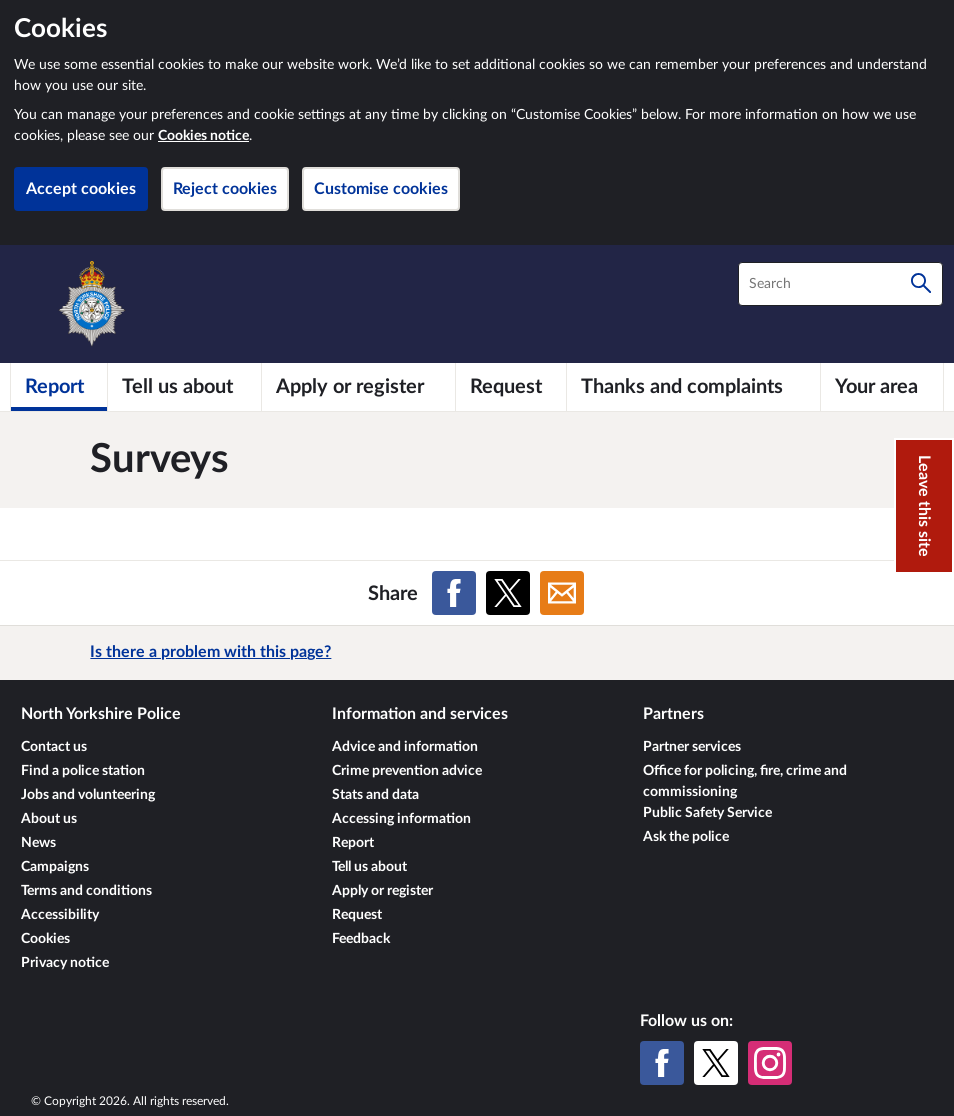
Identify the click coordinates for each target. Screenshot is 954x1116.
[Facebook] (662, 1063)
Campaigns (55, 867)
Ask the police (686, 837)
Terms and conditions (86, 891)
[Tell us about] (184, 387)
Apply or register (382, 891)
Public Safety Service (707, 813)
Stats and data (375, 795)
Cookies (45, 939)
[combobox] (840, 284)
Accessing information (401, 819)
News (38, 843)
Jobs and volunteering (88, 795)
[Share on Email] (562, 593)
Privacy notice (65, 963)
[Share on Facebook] (454, 593)
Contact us (54, 747)
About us (49, 819)
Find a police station (83, 771)
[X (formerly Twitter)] (716, 1063)
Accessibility (60, 915)
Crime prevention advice (407, 771)
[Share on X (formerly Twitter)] (508, 593)
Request (357, 915)
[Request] (511, 387)
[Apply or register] (358, 387)
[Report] (59, 387)
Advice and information (405, 747)
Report (353, 843)
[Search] (921, 284)
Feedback (361, 939)
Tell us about (369, 867)
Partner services (692, 747)
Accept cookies (81, 189)
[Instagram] (770, 1063)
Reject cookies (225, 189)
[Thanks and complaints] (693, 387)
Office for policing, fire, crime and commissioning (745, 781)
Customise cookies (381, 189)
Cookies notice (203, 136)
